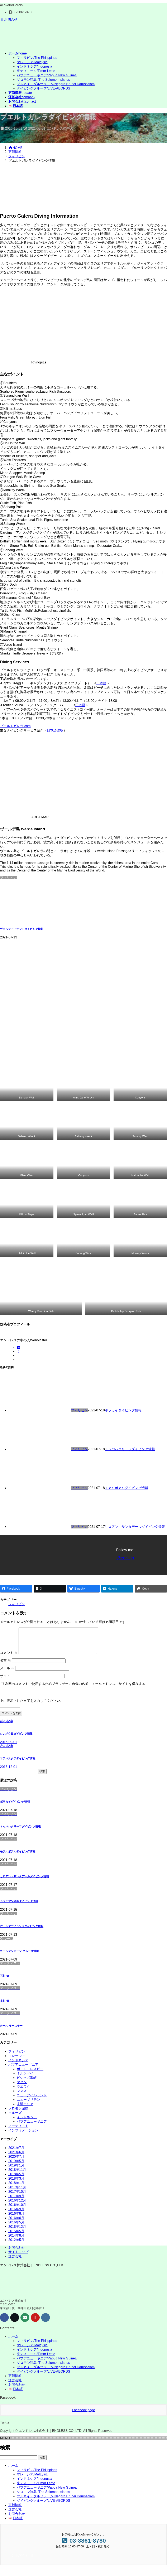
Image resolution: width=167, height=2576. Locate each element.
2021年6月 (16, 2157)
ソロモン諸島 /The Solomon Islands (43, 79)
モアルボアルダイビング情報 (126, 1488)
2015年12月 (17, 2231)
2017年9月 (16, 2201)
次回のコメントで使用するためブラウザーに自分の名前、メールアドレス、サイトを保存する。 (77, 1689)
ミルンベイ (25, 2078)
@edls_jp (125, 1558)
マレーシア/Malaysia (32, 62)
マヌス (22, 2096)
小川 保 (4, 2005)
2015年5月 (16, 2236)
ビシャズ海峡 (27, 2082)
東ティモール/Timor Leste (36, 71)
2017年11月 (17, 2192)
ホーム (13, 2341)
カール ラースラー (11, 2030)
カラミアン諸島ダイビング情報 (19, 1906)
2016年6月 (16, 2223)
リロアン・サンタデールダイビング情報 (135, 1526)
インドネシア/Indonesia (34, 66)
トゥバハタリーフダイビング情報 (130, 1449)
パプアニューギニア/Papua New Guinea (47, 75)
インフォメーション (23, 2135)
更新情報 (15, 2381)
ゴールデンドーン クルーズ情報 (19, 1956)
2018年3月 (16, 2183)
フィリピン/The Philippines (37, 57)
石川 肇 (8, 1980)
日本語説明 (55, 730)
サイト (5, 1681)
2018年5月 (16, 2179)
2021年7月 (16, 2153)
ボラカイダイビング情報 (123, 1410)
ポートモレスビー (30, 2074)
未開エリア (25, 2109)
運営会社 (15, 2261)
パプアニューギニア (23, 2069)
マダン (22, 2087)
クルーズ (15, 2118)
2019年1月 (16, 2170)
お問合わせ (16, 2252)
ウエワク (23, 2091)
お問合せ (9, 19)
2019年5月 (16, 2166)
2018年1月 (16, 2188)
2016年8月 (16, 2218)
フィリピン (79, 1410)
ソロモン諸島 (18, 2113)
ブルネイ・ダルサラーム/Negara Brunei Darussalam (56, 84)
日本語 (101, 683)
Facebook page (83, 2415)
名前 (5, 1665)
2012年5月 (16, 2245)
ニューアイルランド (32, 2100)
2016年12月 (17, 2205)
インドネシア (18, 2065)
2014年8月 (16, 2240)
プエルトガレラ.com (15, 726)
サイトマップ (18, 2257)
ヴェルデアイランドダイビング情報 (21, 929)
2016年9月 (16, 2214)
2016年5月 (16, 2227)
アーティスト (18, 2131)
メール (7, 1673)
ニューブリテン (28, 2104)
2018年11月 (17, 2174)
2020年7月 (16, 2161)
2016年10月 (17, 2210)
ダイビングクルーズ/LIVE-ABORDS (43, 88)
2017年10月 (17, 2196)
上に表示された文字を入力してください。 (31, 1705)
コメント (9, 1657)
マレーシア (16, 2061)
